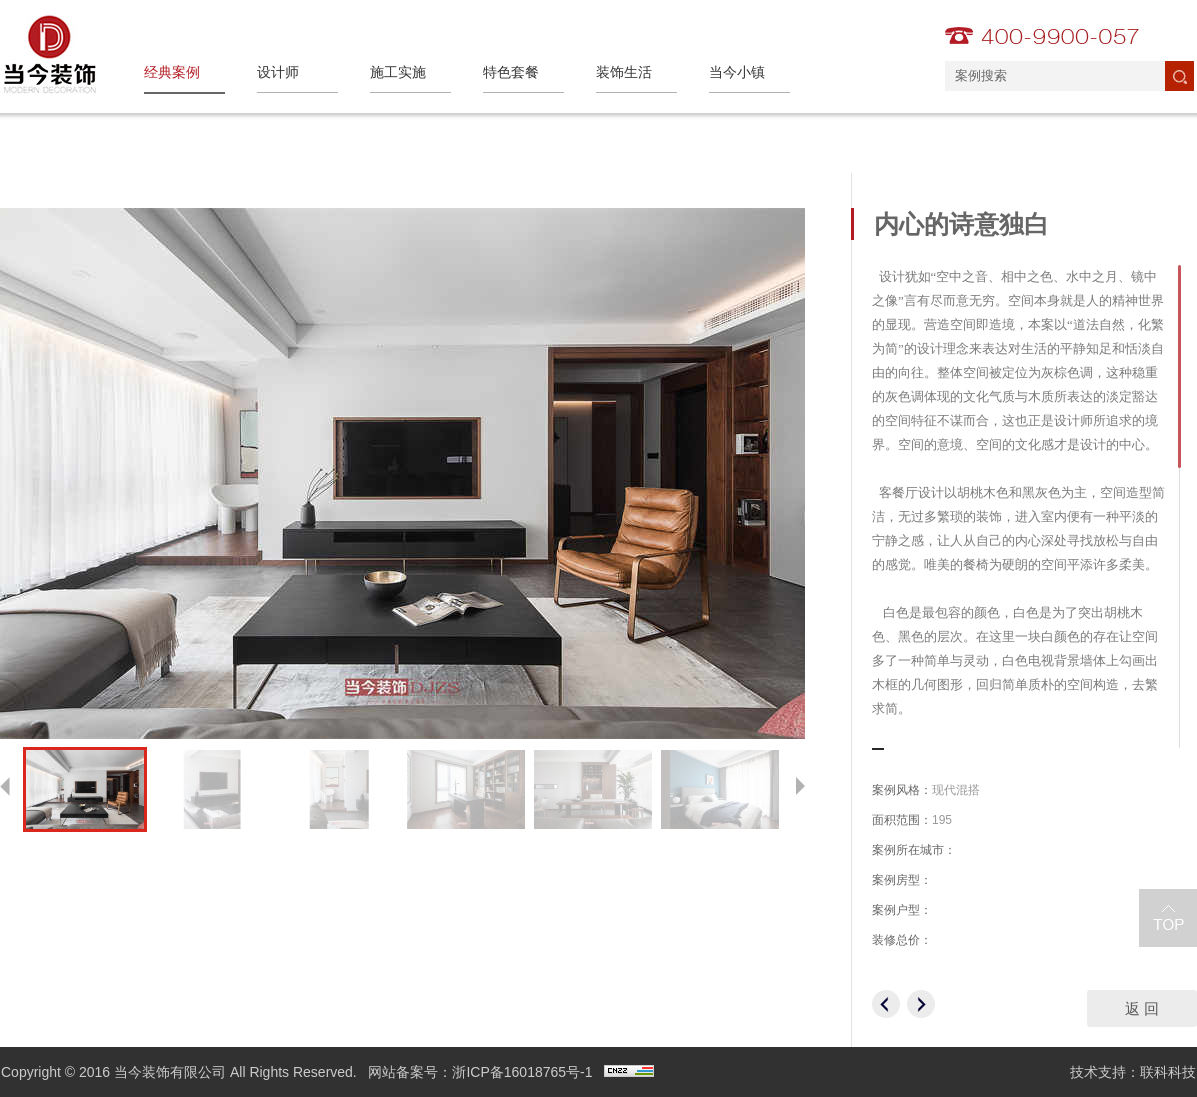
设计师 (278, 72)
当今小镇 (737, 72)
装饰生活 (624, 72)
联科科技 (1168, 1072)
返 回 (1142, 1008)
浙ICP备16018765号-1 (522, 1072)
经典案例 (172, 72)
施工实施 (398, 72)
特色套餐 (511, 72)
